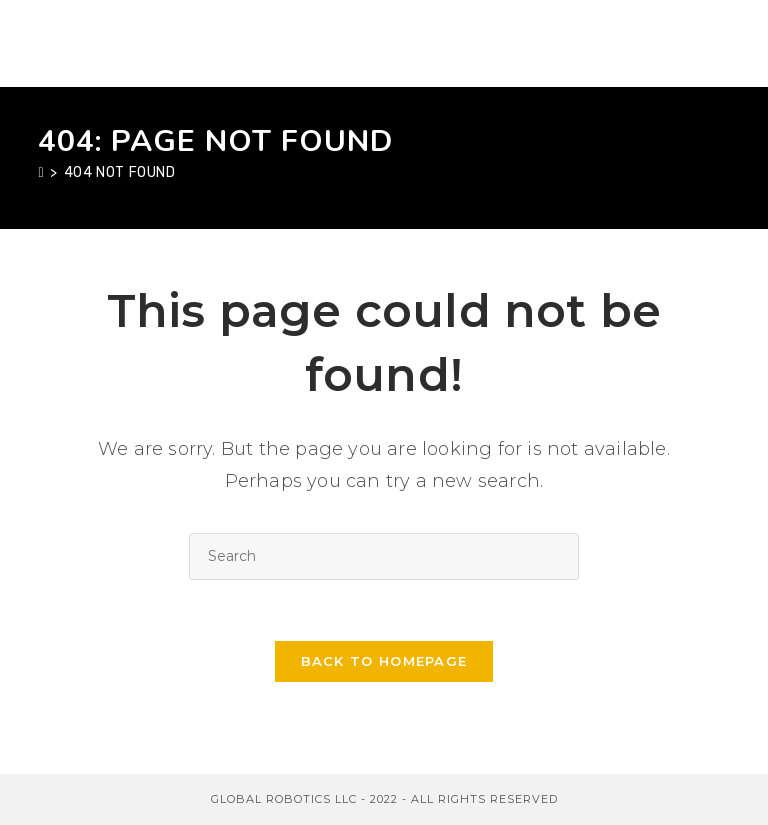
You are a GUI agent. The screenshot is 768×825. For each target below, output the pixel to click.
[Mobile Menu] (720, 43)
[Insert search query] (384, 556)
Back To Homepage (384, 661)
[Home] (41, 172)
